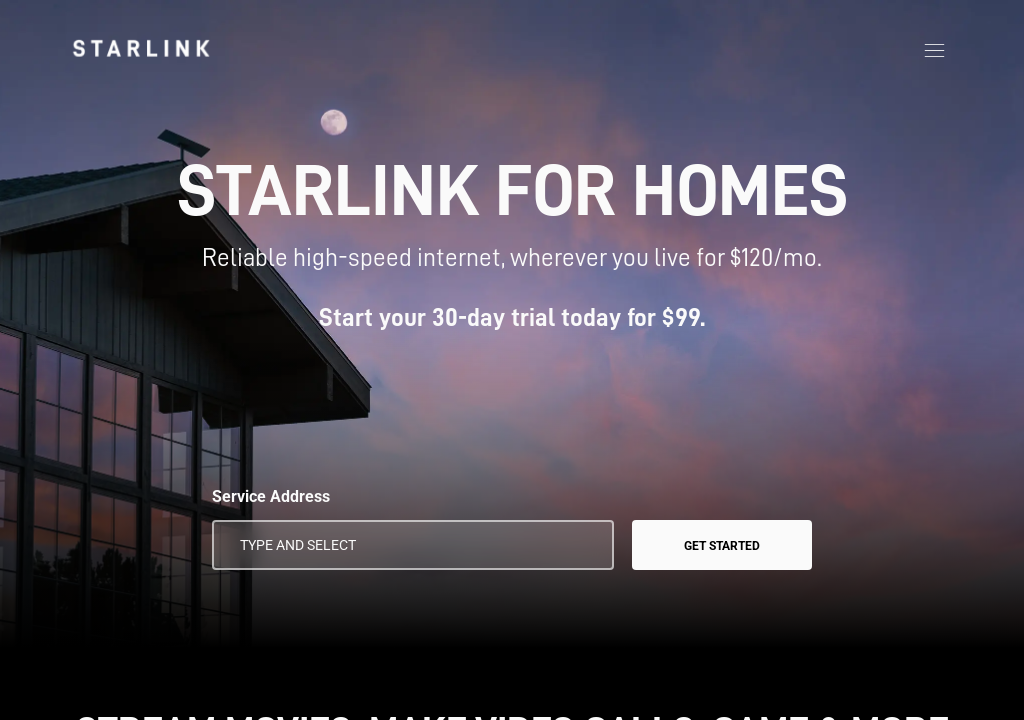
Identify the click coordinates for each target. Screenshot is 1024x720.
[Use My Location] (585, 545)
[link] (141, 48)
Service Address (271, 496)
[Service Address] (413, 545)
